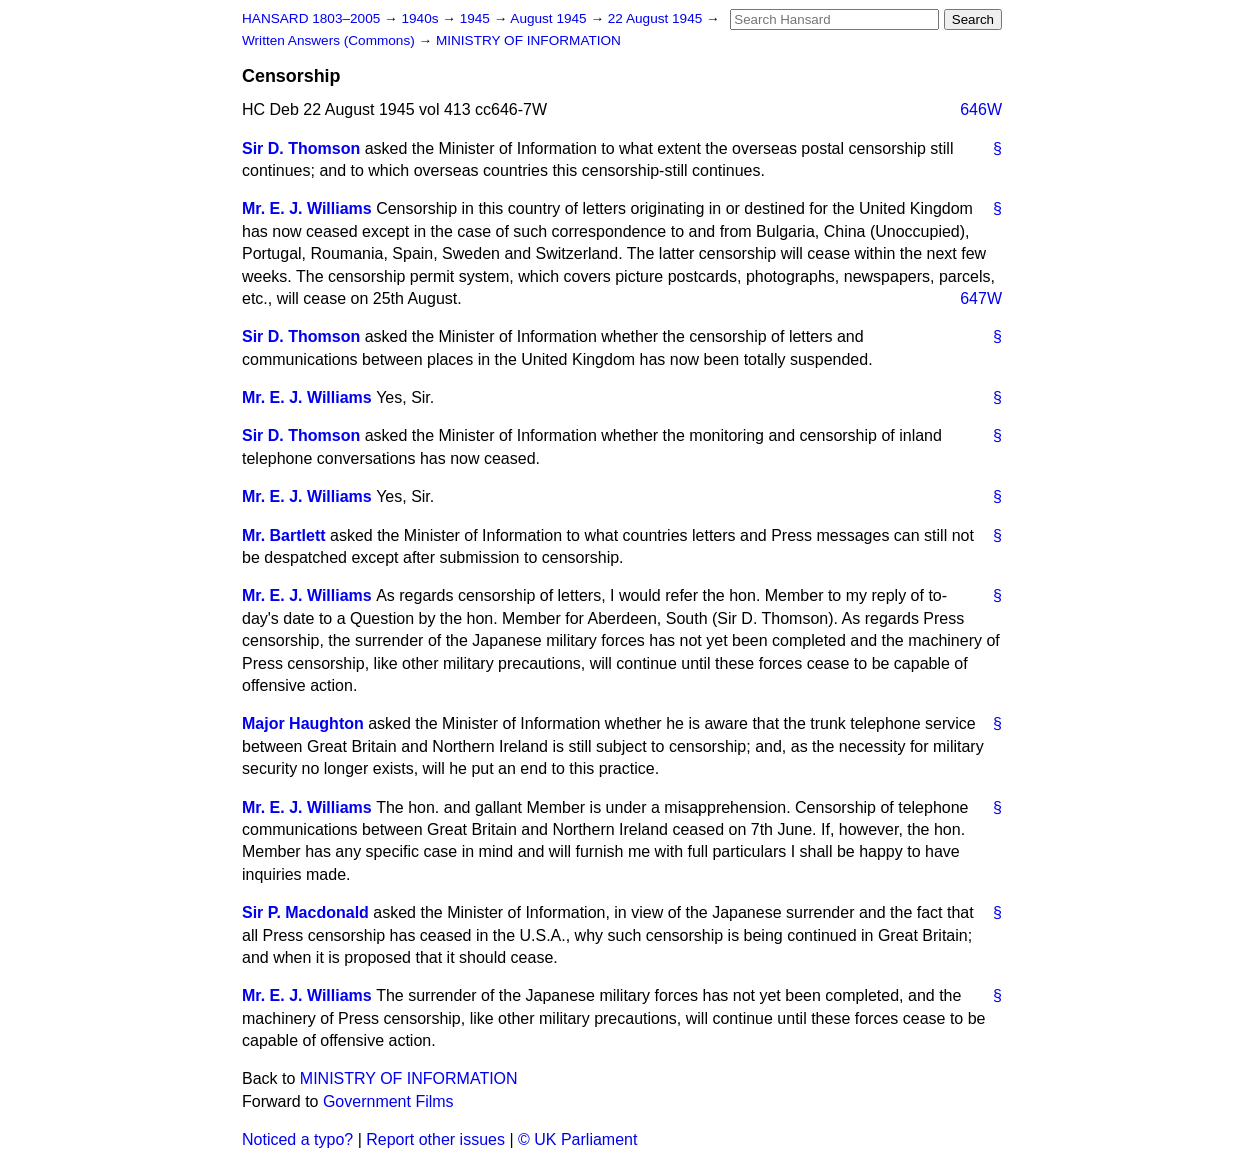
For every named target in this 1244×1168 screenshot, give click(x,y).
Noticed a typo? (297, 1139)
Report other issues (435, 1139)
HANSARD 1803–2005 (311, 18)
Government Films (388, 1101)
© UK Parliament (577, 1139)
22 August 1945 (657, 18)
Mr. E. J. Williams (307, 208)
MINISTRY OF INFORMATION (528, 40)
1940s (421, 18)
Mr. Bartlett (284, 535)
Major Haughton (303, 723)
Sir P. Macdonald (305, 912)
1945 (477, 18)
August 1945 (550, 18)
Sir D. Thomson (301, 148)
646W (981, 109)
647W (981, 298)
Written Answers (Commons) (330, 40)
